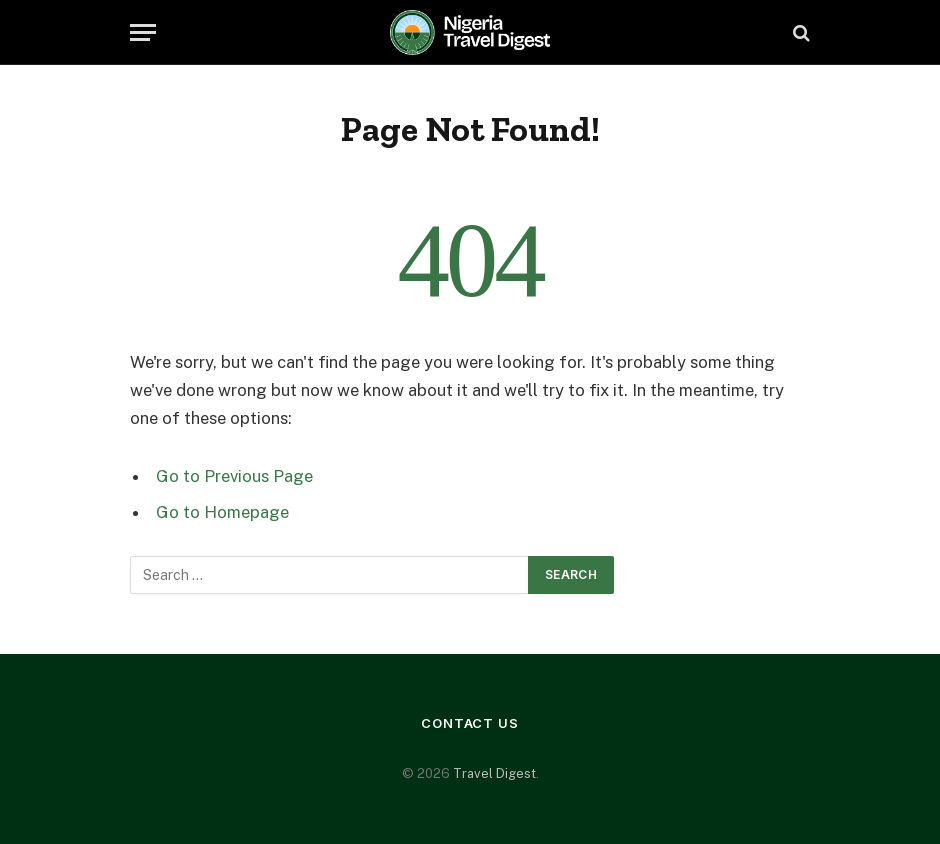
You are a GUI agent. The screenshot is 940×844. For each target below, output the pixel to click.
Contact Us (470, 723)
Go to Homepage (222, 512)
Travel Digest (494, 773)
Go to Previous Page (234, 476)
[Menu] (143, 32)
